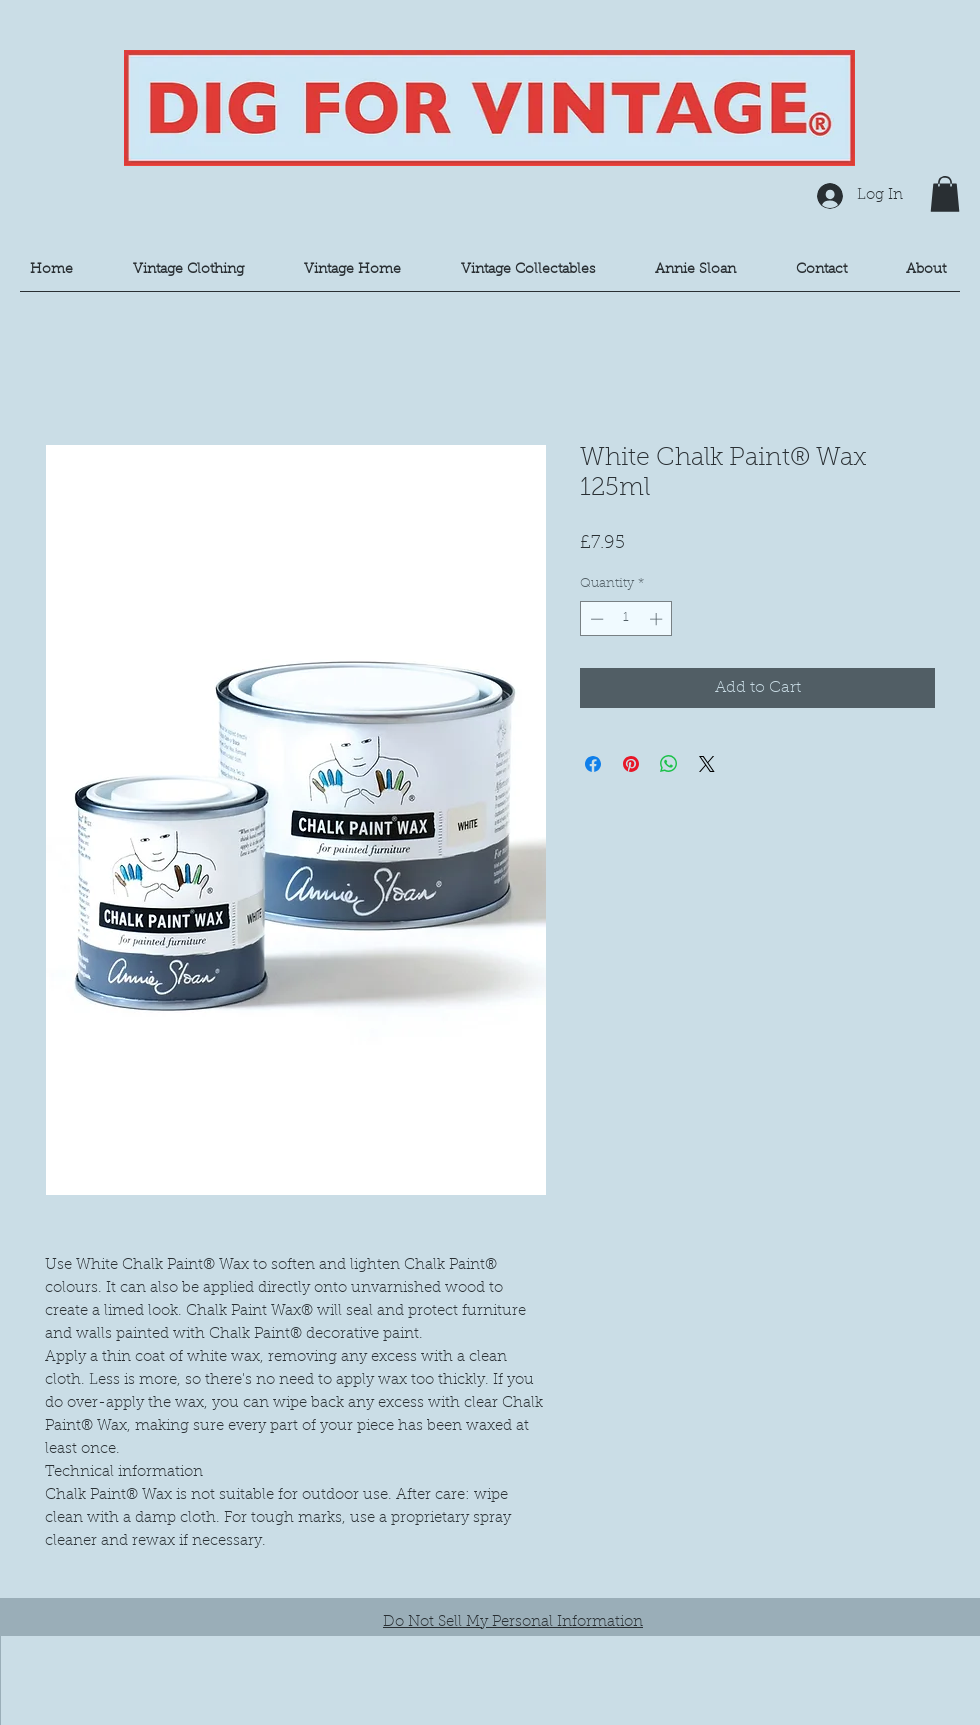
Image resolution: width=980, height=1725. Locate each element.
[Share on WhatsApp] (669, 764)
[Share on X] (707, 764)
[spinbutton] (626, 619)
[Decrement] (595, 619)
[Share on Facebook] (593, 764)
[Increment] (658, 619)
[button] (945, 194)
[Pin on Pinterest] (631, 764)
